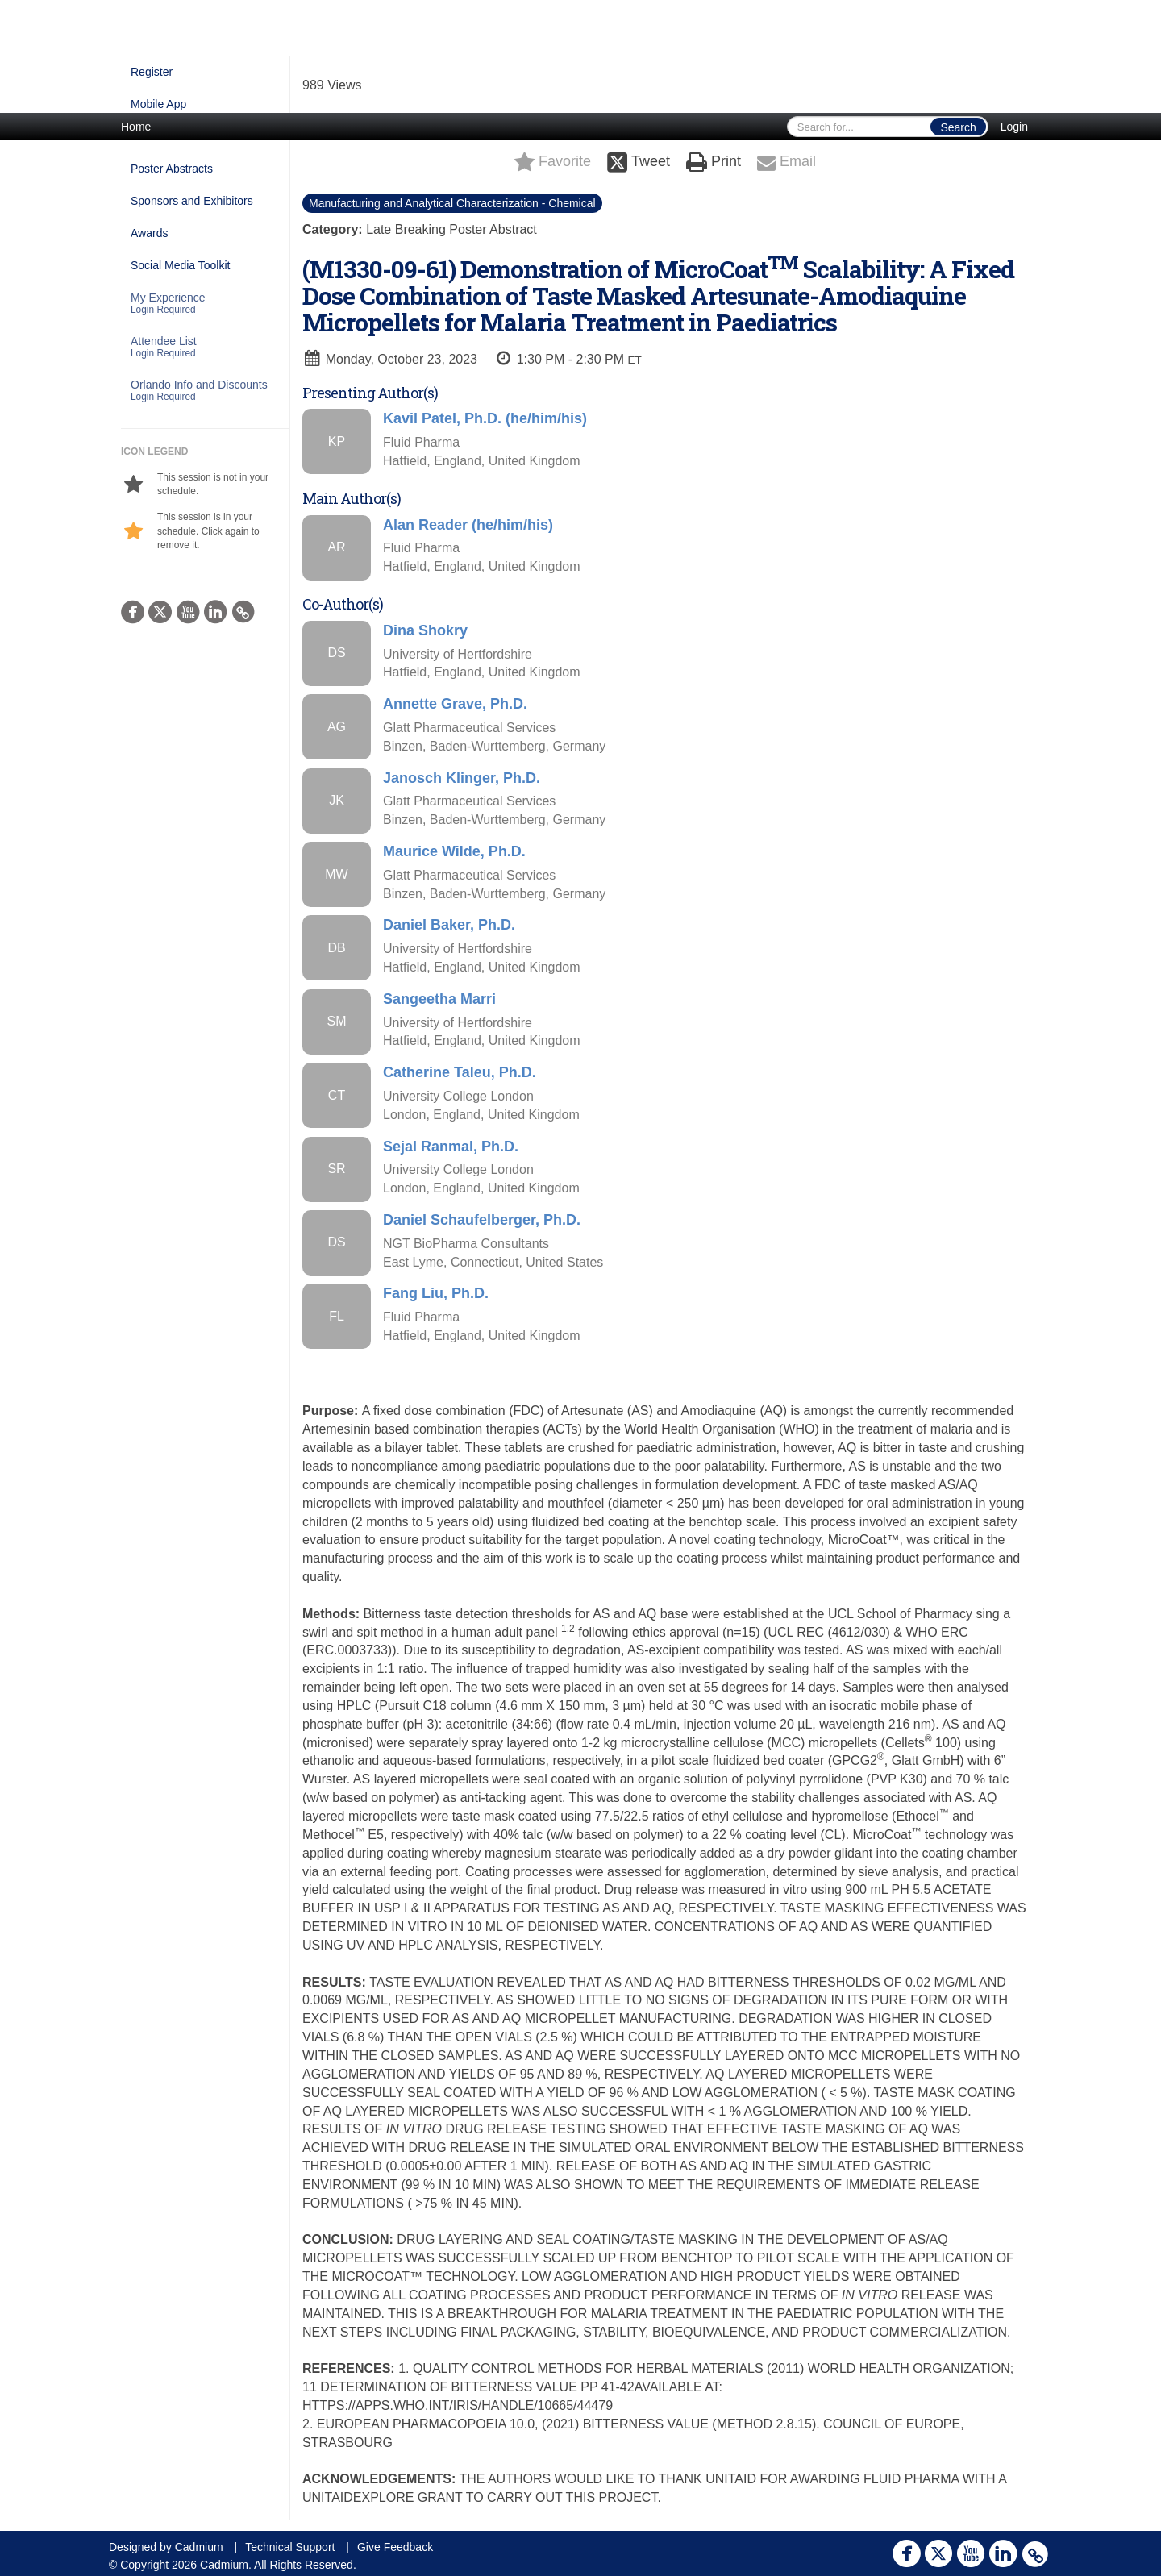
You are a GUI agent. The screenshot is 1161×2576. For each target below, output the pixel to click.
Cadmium (199, 2547)
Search (958, 127)
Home (136, 126)
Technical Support (290, 2547)
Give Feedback (395, 2547)
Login (1014, 126)
